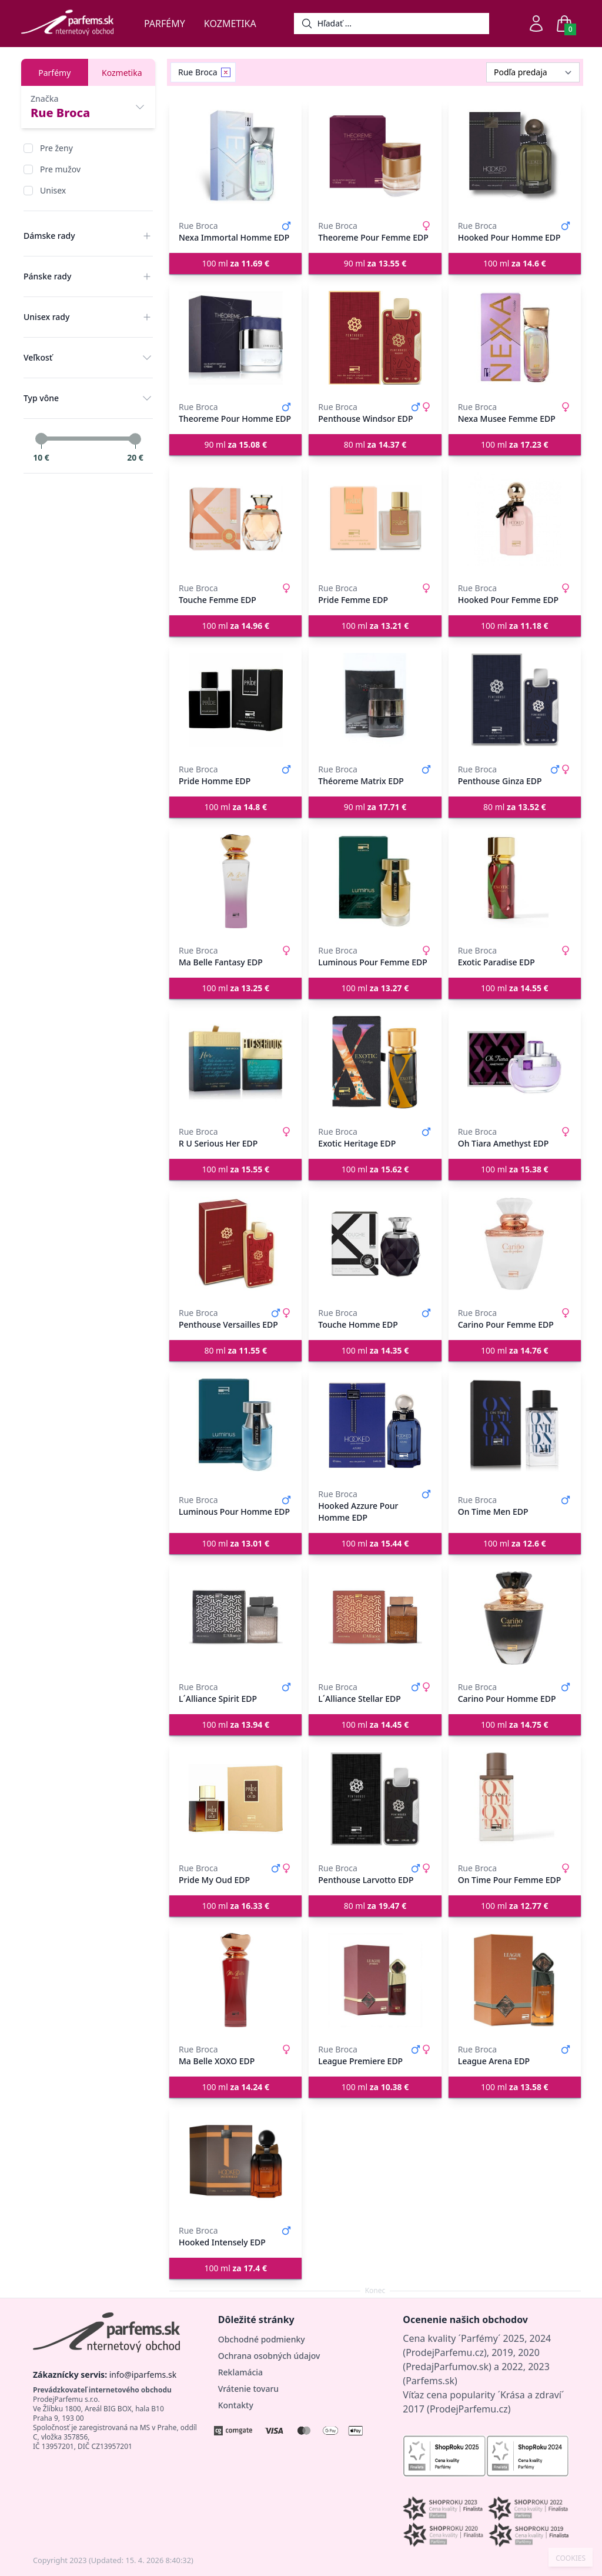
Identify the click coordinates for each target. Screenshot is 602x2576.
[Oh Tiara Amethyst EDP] (514, 1062)
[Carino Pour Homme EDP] (514, 1618)
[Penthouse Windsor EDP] (375, 338)
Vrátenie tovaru (248, 2388)
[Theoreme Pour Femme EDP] (375, 156)
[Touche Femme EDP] (235, 519)
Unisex (53, 190)
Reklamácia (240, 2372)
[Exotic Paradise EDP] (514, 881)
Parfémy (164, 23)
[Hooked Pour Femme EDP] (514, 519)
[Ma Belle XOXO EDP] (235, 1980)
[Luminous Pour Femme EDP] (375, 881)
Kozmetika (230, 23)
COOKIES (571, 2558)
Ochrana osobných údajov (269, 2355)
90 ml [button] (375, 263)
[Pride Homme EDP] (235, 700)
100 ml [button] (235, 263)
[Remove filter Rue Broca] (225, 72)
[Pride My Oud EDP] (235, 1799)
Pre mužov (60, 169)
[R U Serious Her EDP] (235, 1062)
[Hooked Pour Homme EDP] (514, 156)
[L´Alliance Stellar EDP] (375, 1618)
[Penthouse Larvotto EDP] (375, 1799)
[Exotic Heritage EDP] (375, 1062)
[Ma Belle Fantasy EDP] (235, 881)
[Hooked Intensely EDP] (235, 2161)
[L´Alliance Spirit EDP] (235, 1618)
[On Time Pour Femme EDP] (514, 1799)
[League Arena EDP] (514, 1980)
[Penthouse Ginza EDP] (514, 700)
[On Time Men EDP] (514, 1425)
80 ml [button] (375, 444)
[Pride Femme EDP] (375, 519)
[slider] (41, 439)
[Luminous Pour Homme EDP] (235, 1425)
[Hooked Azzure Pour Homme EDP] (375, 1425)
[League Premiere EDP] (375, 1980)
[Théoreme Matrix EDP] (375, 700)
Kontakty (235, 2405)
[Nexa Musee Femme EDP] (514, 338)
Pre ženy (56, 148)
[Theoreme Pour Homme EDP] (235, 338)
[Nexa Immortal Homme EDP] (235, 156)
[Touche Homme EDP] (375, 1244)
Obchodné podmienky (261, 2339)
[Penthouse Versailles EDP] (235, 1244)
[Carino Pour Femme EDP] (514, 1244)
